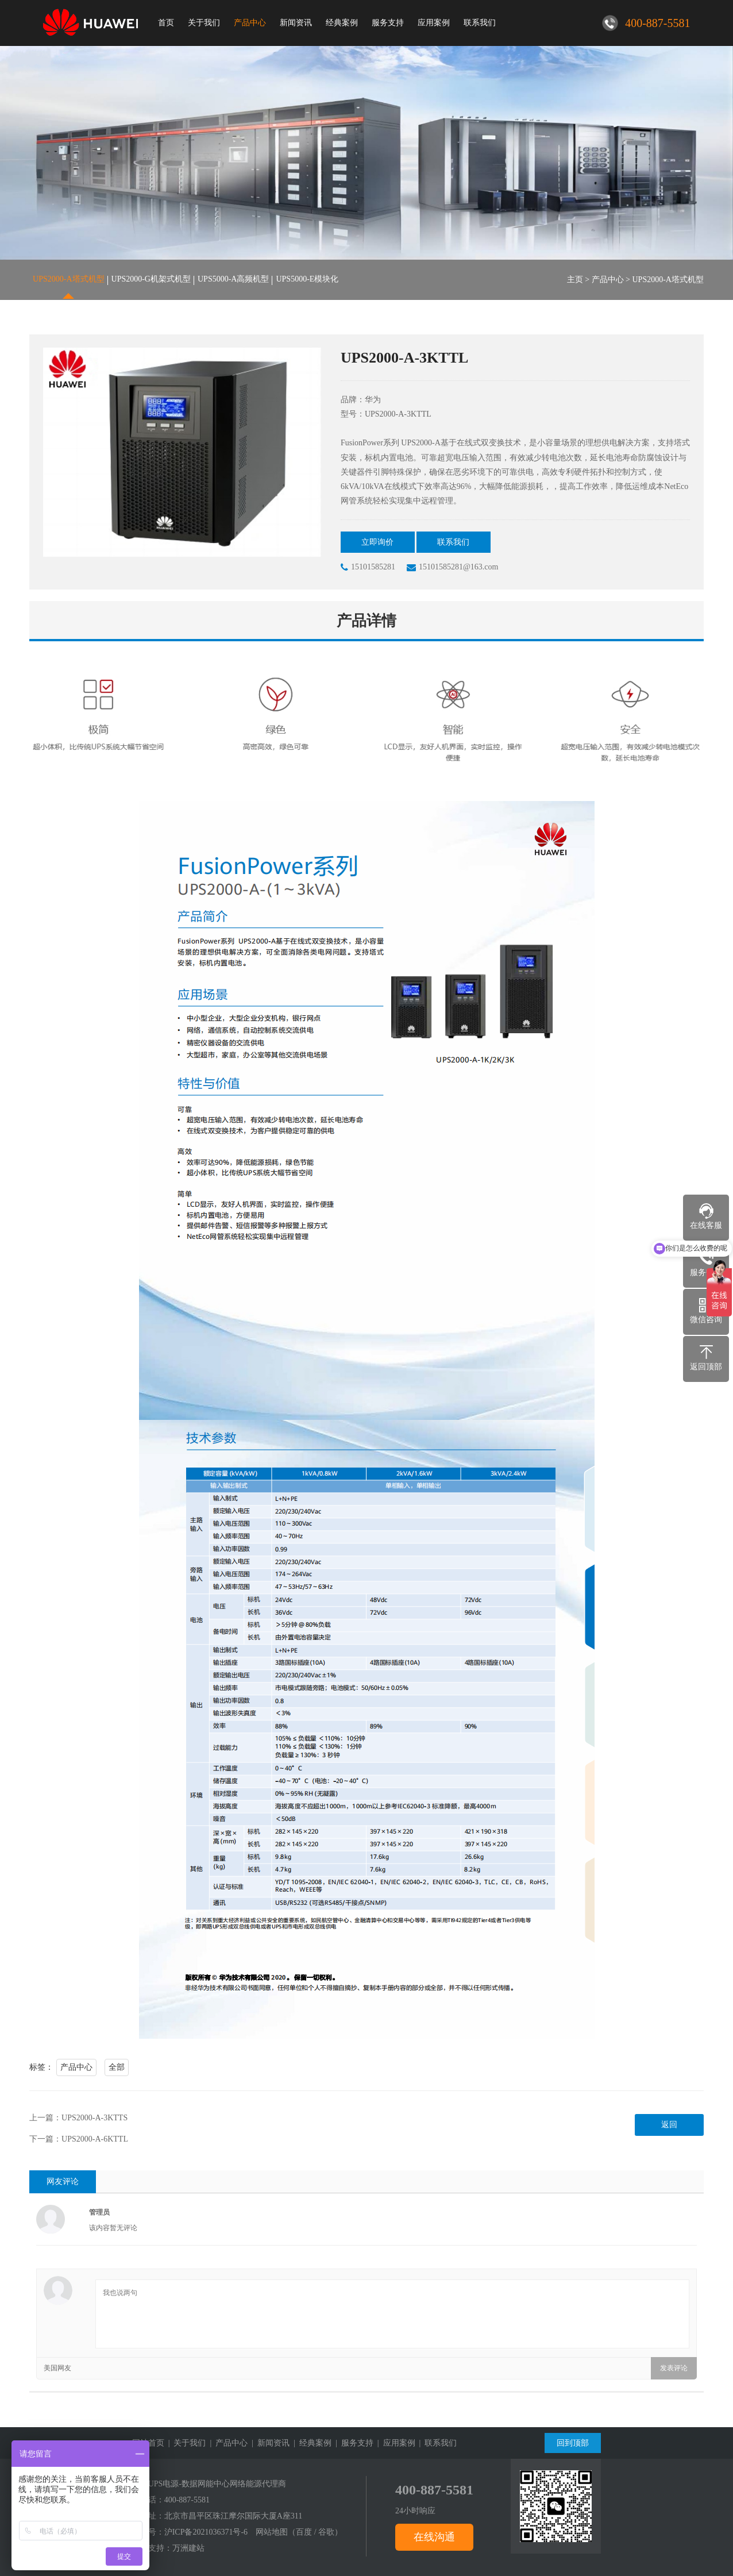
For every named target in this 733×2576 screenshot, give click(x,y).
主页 (575, 279)
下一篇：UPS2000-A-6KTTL (78, 2139)
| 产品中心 (227, 2443)
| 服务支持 (352, 2443)
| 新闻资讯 (269, 2443)
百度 (304, 2532)
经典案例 (342, 22)
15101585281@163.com (453, 567)
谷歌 (326, 2532)
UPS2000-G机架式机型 (151, 279)
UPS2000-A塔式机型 (68, 279)
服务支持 (388, 22)
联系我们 (480, 22)
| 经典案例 (310, 2443)
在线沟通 (434, 2537)
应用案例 (434, 22)
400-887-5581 (187, 2500)
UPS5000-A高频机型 (233, 279)
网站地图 (272, 2532)
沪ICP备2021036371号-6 (206, 2532)
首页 (166, 22)
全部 (117, 2067)
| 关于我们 (185, 2443)
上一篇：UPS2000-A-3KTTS (78, 2117)
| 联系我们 (436, 2443)
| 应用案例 (394, 2443)
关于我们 (204, 22)
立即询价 (378, 542)
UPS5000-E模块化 (307, 279)
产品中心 (250, 22)
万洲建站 (188, 2548)
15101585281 (368, 567)
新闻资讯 (296, 22)
